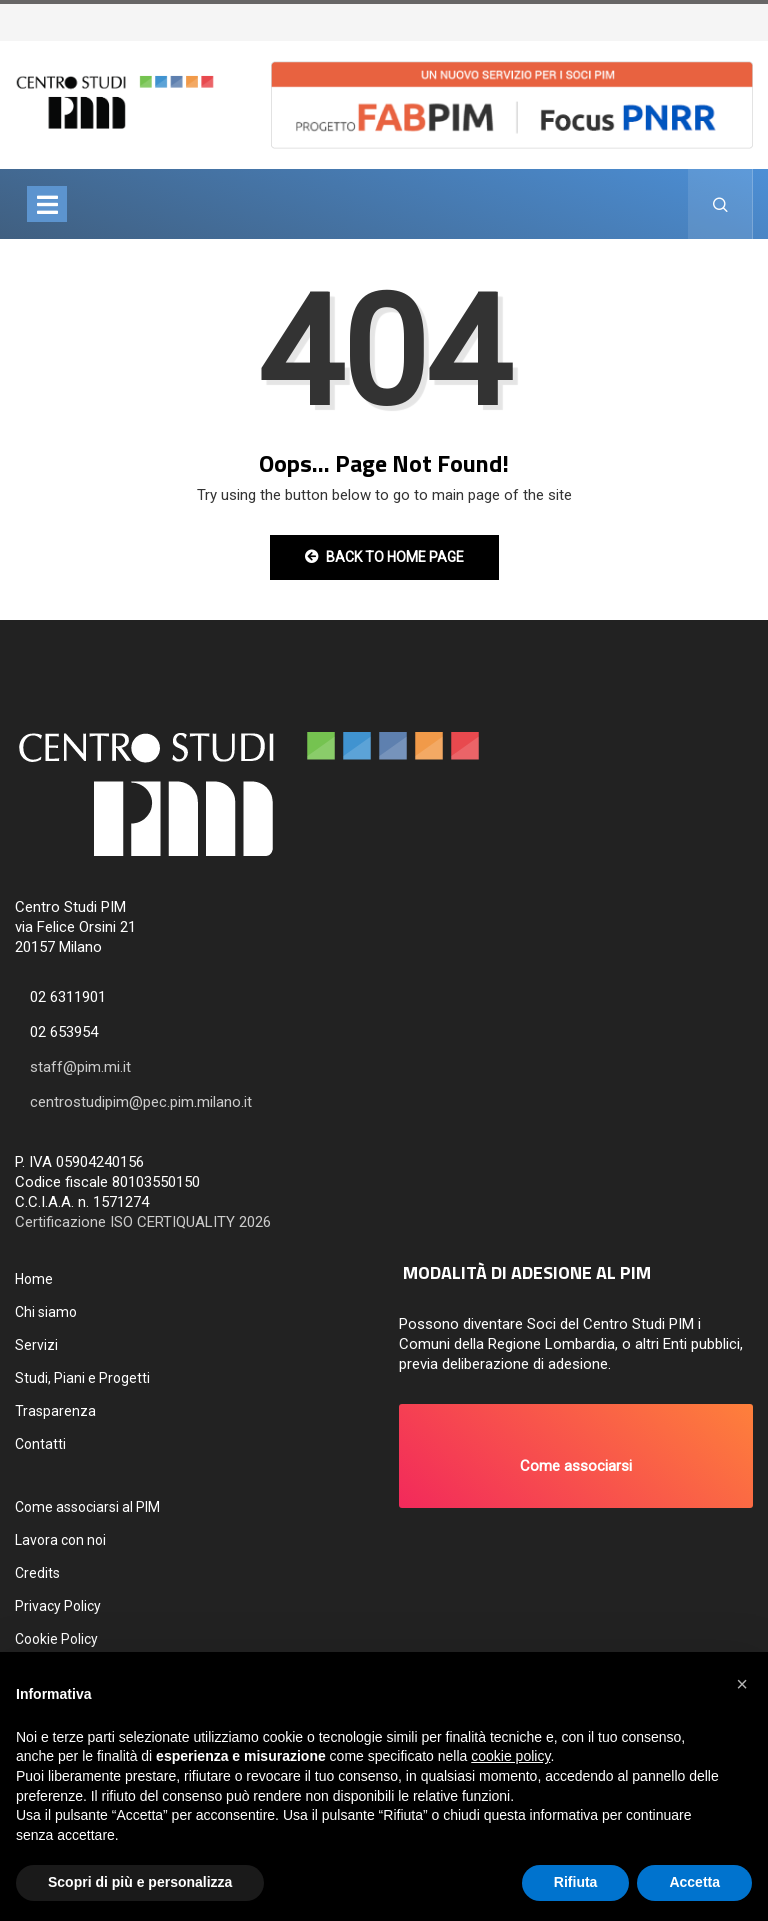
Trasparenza (55, 1411)
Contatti (40, 1444)
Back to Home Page (384, 557)
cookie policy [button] (510, 1756)
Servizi (36, 1345)
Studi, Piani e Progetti (82, 1378)
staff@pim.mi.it (80, 1067)
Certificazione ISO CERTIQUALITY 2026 (143, 1222)
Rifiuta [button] (576, 1882)
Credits (37, 1573)
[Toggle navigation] (47, 204)
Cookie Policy (56, 1639)
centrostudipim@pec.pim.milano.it (141, 1102)
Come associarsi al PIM (87, 1507)
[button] (576, 1456)
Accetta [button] (694, 1882)
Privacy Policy (58, 1606)
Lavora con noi (60, 1540)
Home (34, 1279)
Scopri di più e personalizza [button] (140, 1882)
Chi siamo (46, 1312)
